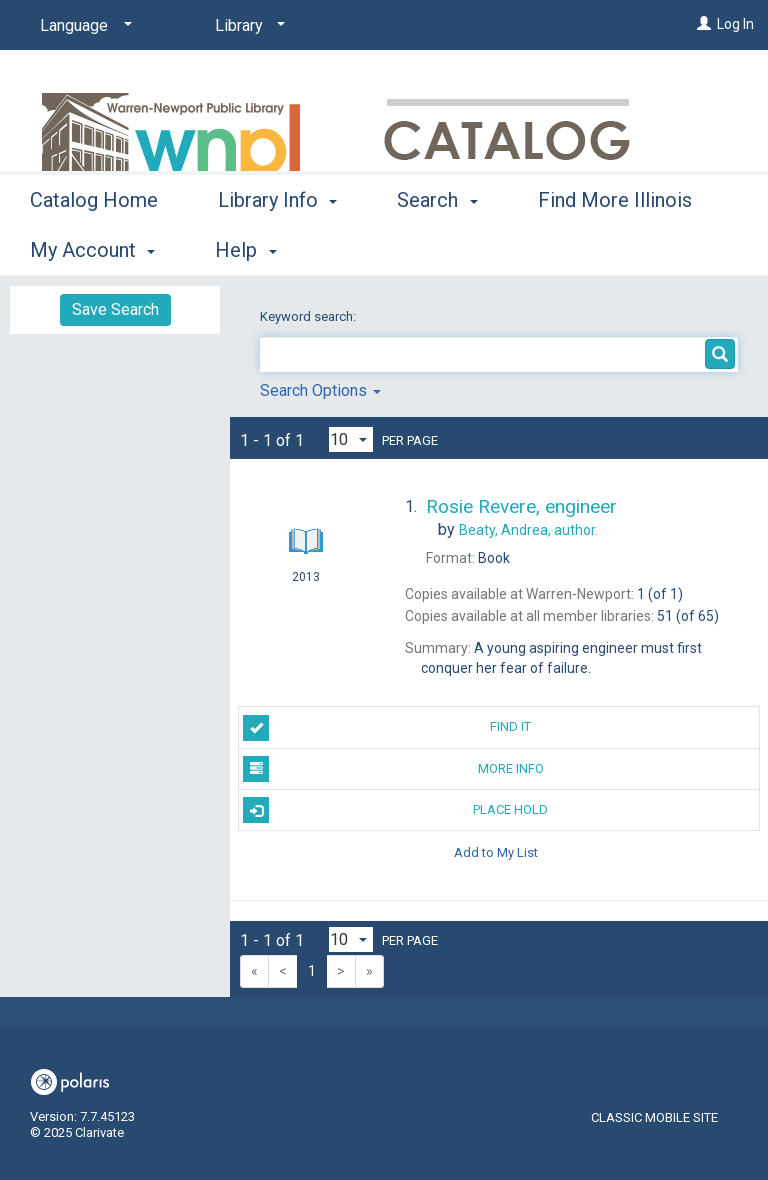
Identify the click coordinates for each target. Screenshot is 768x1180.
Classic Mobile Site (654, 1117)
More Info (393, 769)
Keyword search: (309, 316)
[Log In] (704, 24)
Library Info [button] (277, 247)
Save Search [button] (115, 309)
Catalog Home (94, 247)
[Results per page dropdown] (351, 439)
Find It (387, 728)
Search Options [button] (320, 390)
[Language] (82, 26)
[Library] (246, 26)
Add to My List (496, 851)
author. (528, 530)
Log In (735, 24)
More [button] (577, 250)
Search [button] (437, 247)
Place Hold (395, 810)
